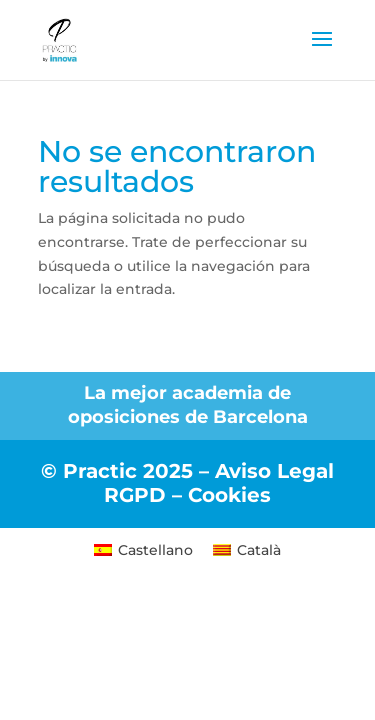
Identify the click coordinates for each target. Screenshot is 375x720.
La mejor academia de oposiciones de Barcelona (188, 405)
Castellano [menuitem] (155, 550)
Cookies (229, 495)
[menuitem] (143, 549)
